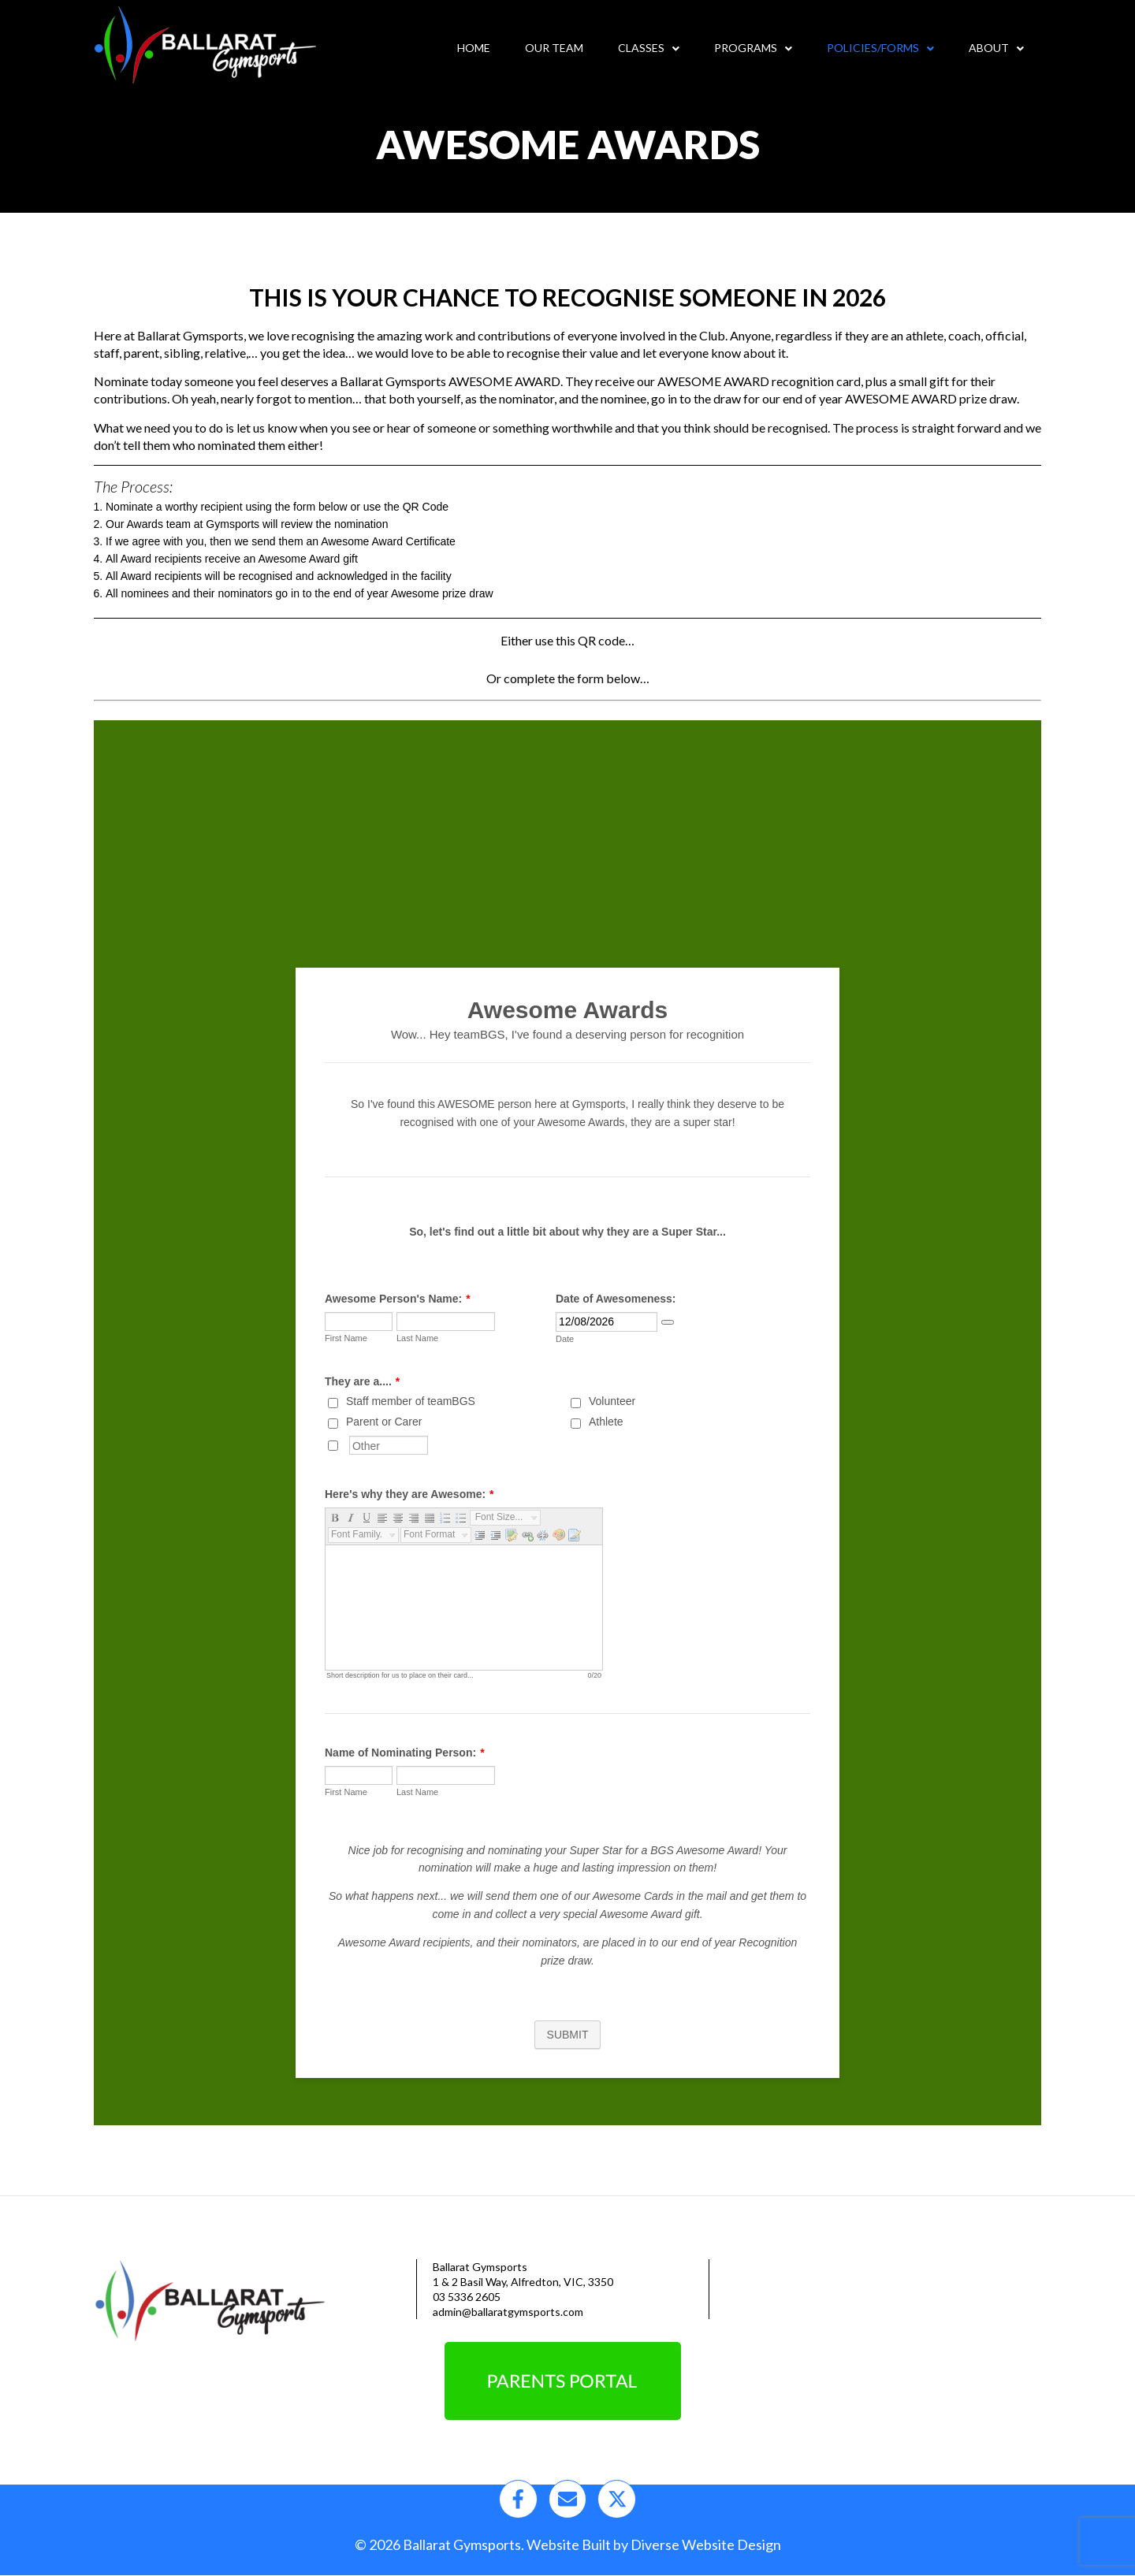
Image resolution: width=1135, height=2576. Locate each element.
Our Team (554, 47)
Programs (753, 47)
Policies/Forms (880, 47)
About (996, 47)
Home (473, 47)
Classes (648, 47)
